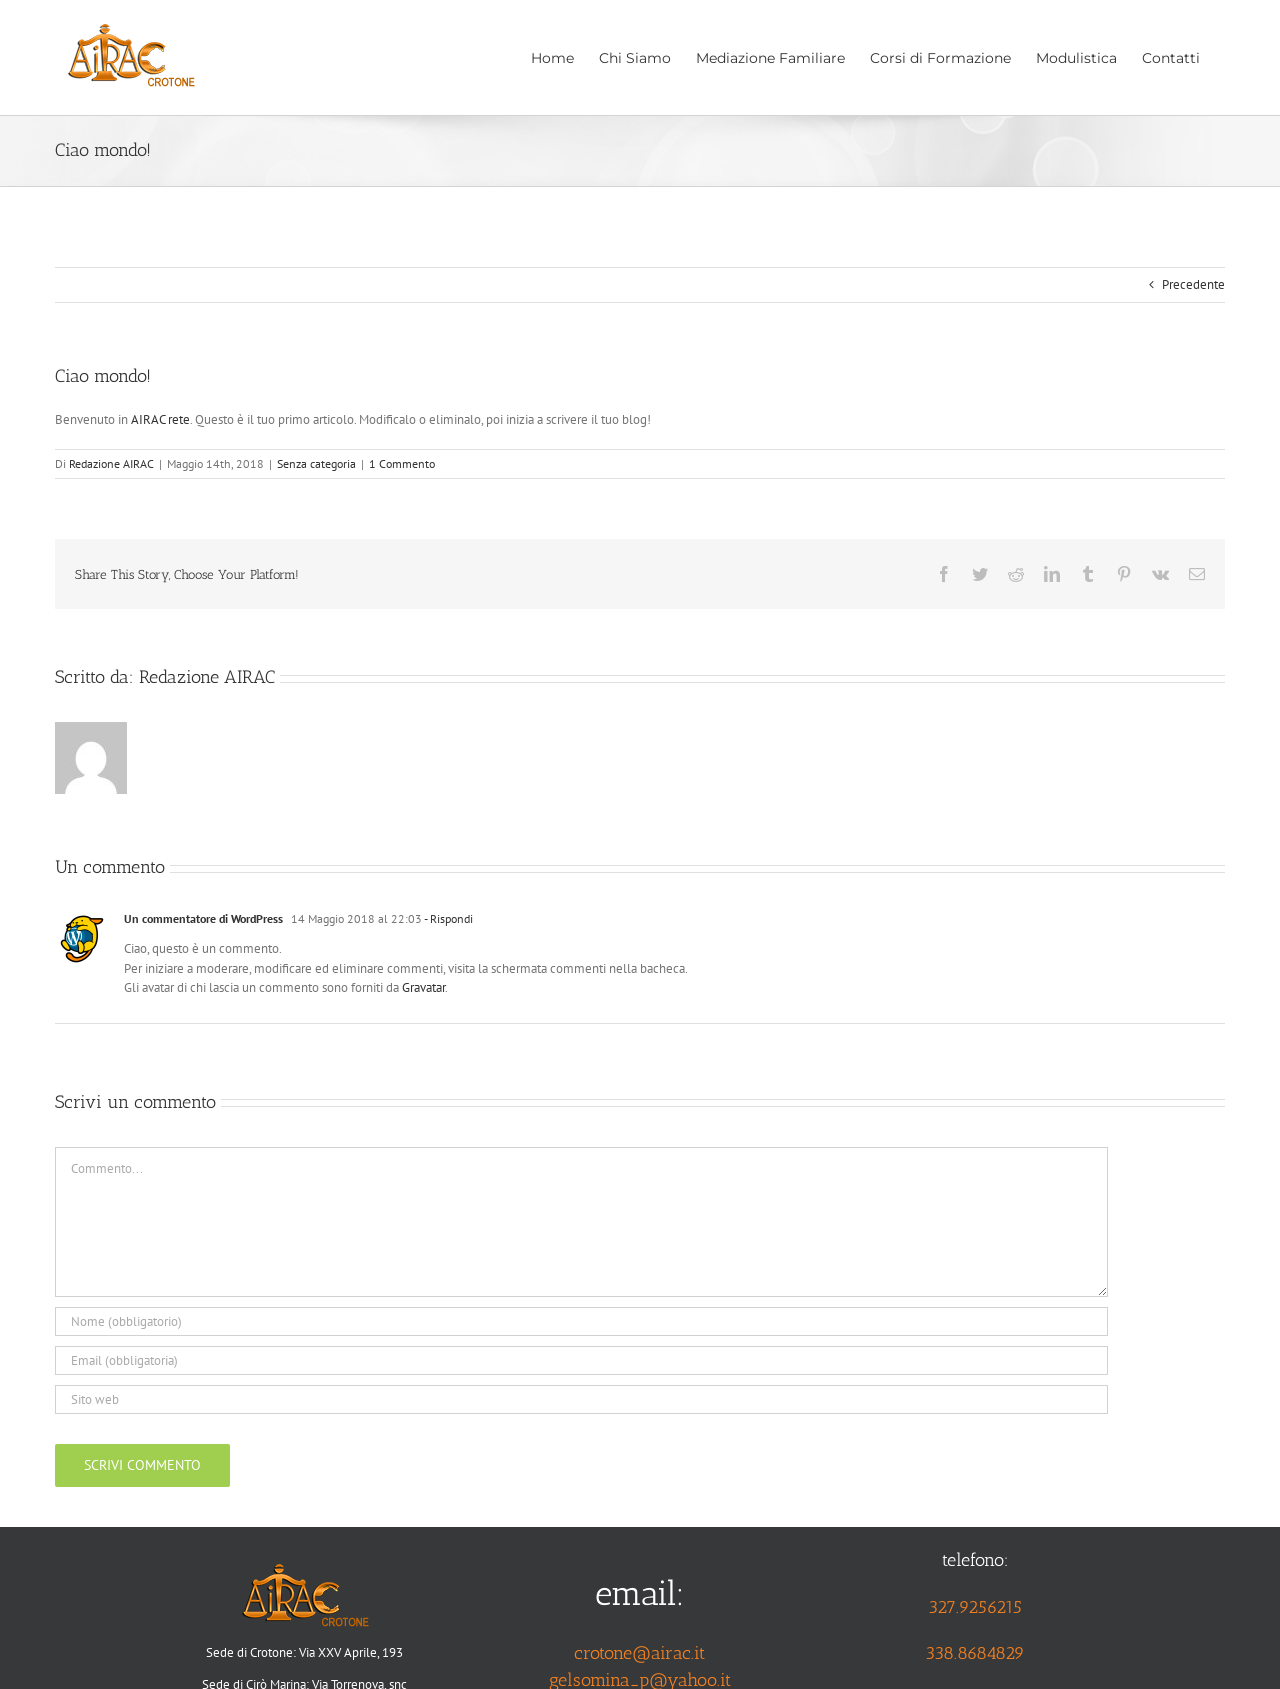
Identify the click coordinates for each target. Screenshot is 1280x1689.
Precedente (1193, 284)
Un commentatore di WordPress (203, 918)
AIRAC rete (160, 419)
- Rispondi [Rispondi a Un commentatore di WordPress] (447, 918)
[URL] (581, 1399)
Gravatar (423, 987)
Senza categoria (316, 463)
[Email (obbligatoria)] (581, 1360)
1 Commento (402, 463)
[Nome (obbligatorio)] (581, 1321)
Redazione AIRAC (111, 463)
